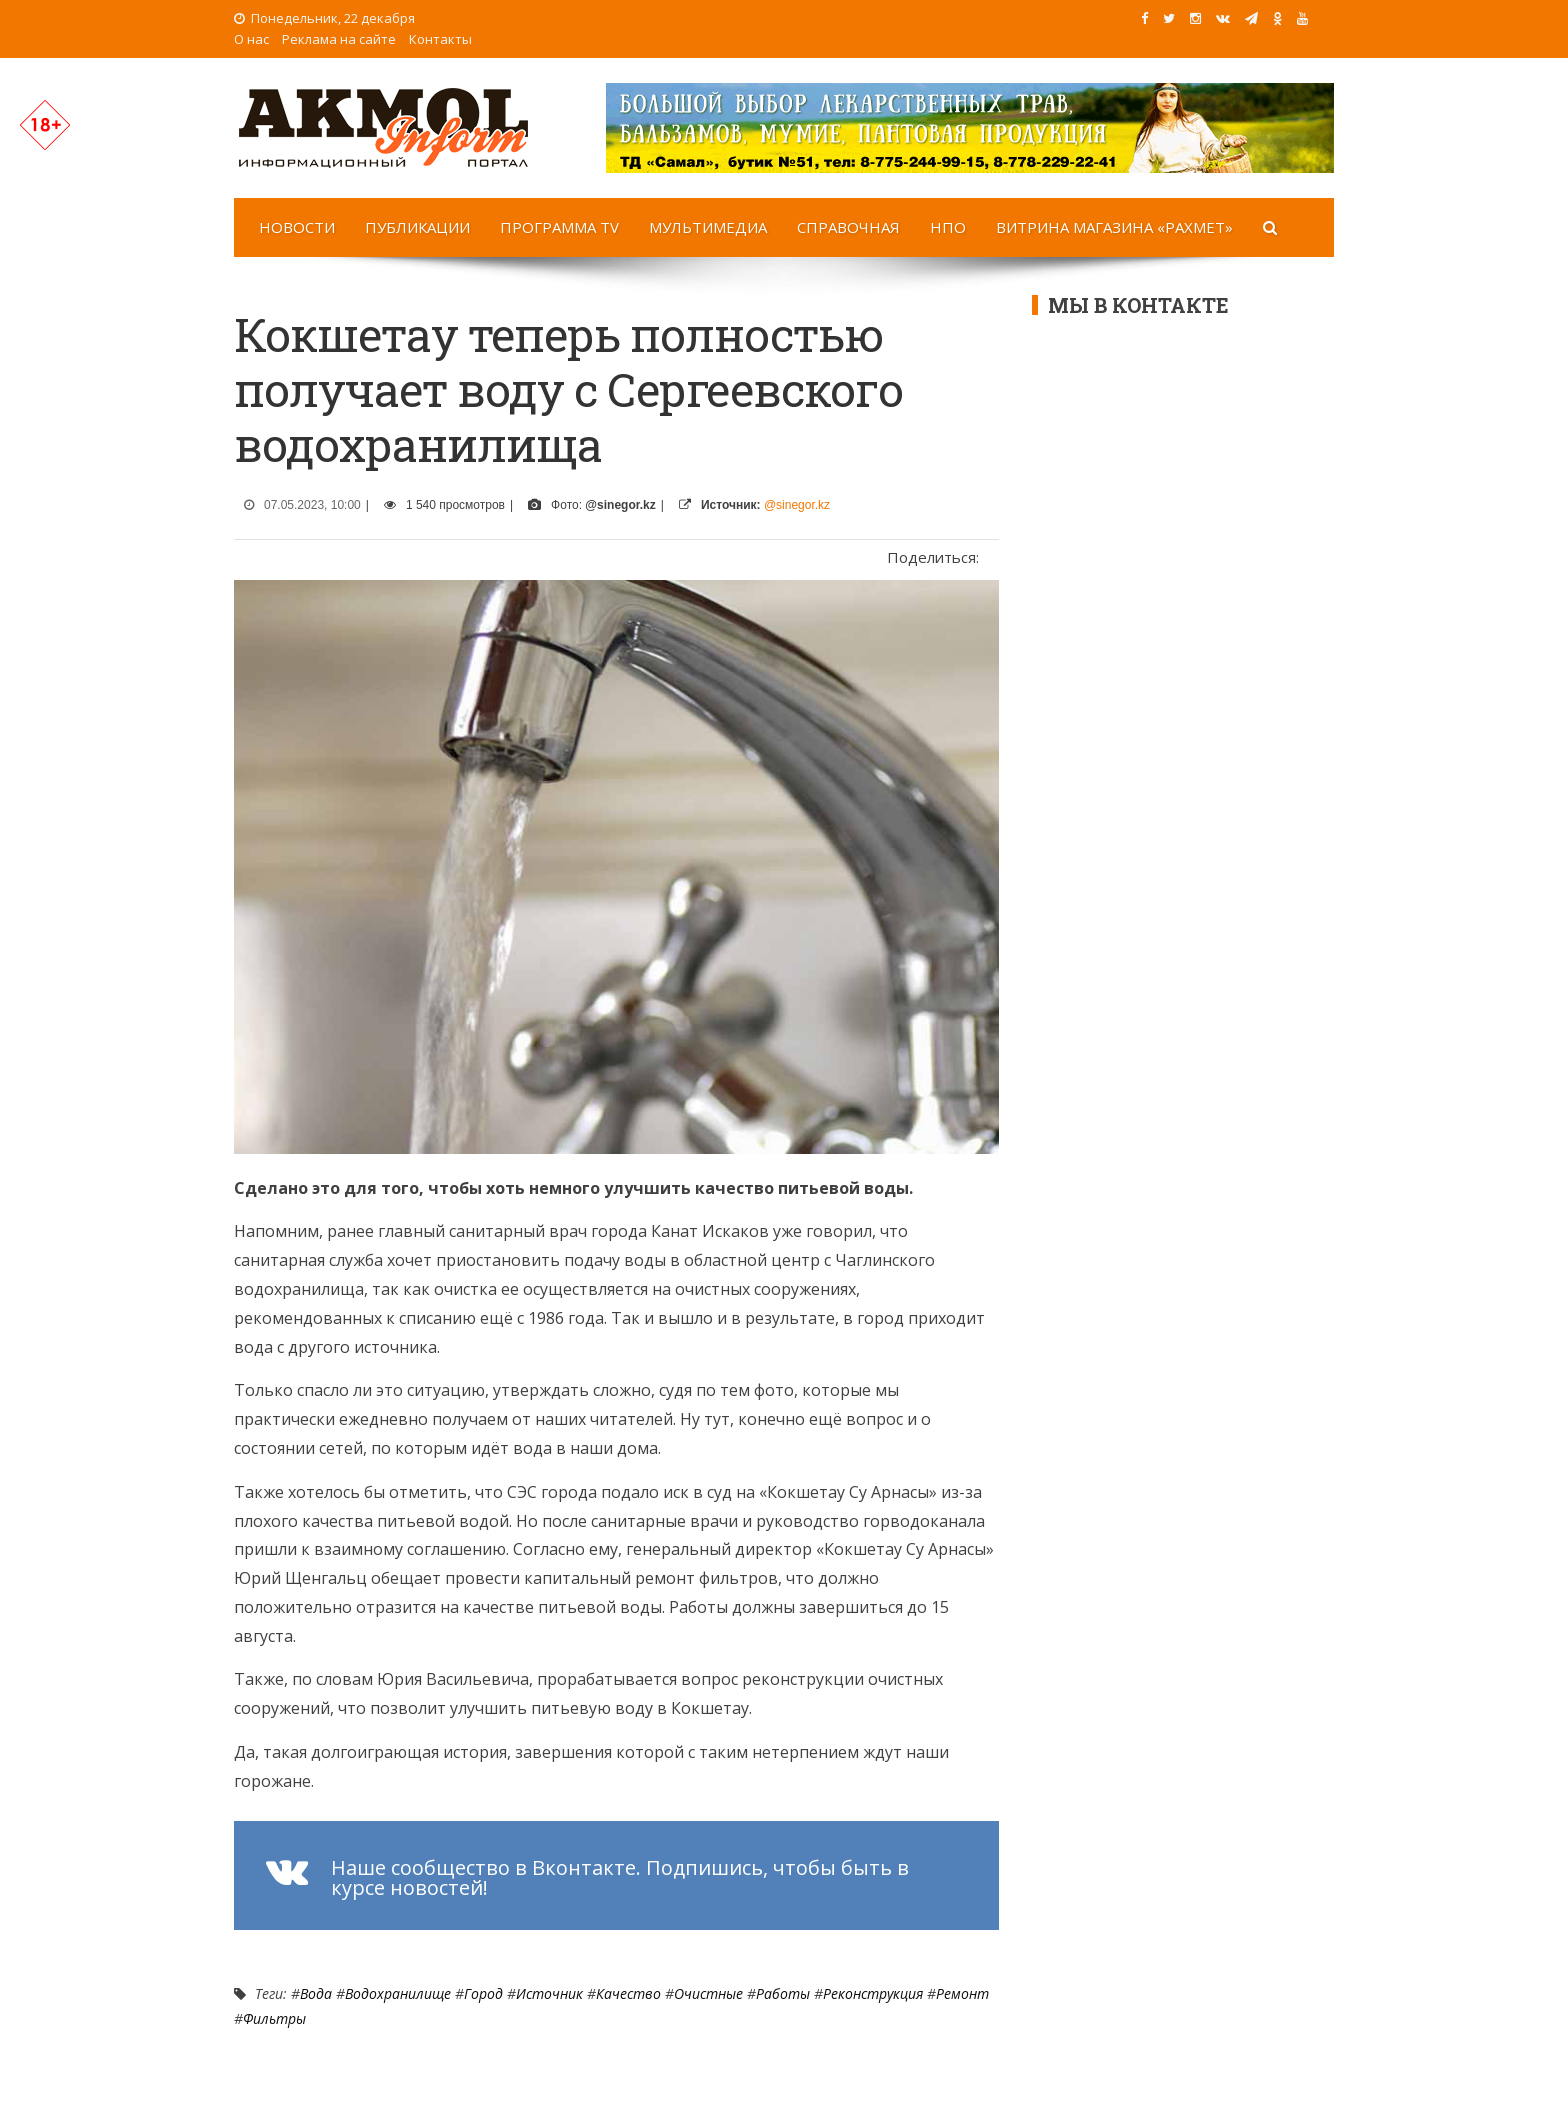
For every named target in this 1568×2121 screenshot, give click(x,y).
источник (549, 1993)
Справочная (848, 227)
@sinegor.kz (797, 505)
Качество (628, 1993)
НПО (948, 227)
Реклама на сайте (339, 39)
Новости (297, 227)
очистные (708, 1993)
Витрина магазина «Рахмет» (1114, 227)
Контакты (440, 39)
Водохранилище (398, 1993)
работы (783, 1993)
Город (483, 1993)
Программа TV (559, 227)
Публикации (417, 227)
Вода (316, 1993)
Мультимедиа (708, 227)
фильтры (274, 2018)
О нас (251, 39)
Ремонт (962, 1993)
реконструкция (873, 1993)
